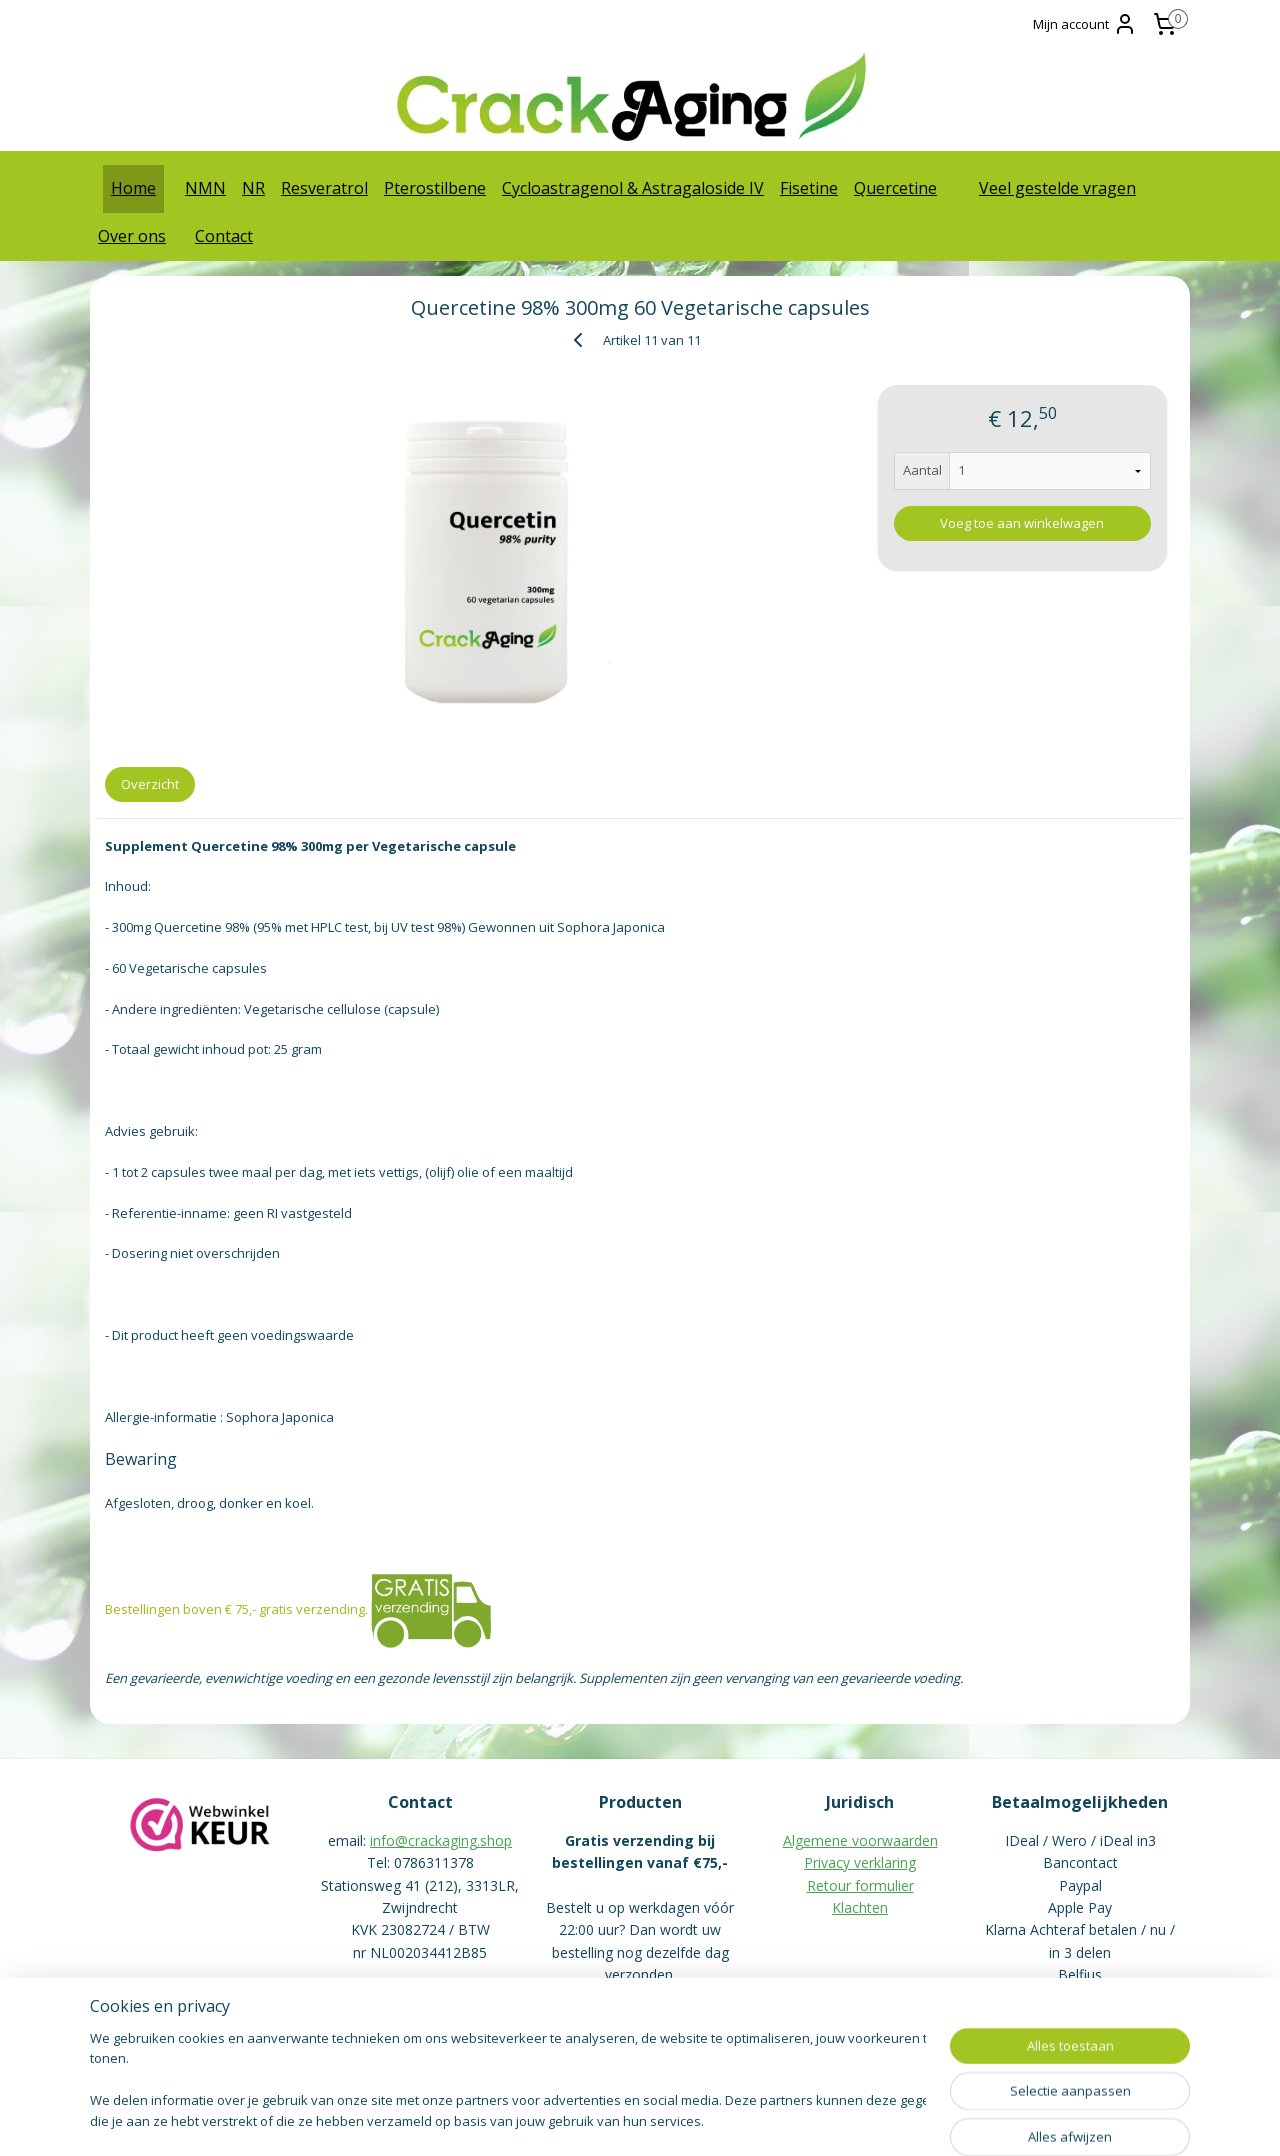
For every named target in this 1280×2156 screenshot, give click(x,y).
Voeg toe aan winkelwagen (1022, 523)
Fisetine (809, 188)
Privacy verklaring (860, 1862)
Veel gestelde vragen (1057, 188)
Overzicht (150, 784)
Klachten (860, 1907)
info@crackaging (423, 1840)
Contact (224, 236)
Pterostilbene (435, 188)
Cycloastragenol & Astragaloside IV (633, 188)
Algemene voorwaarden (860, 1840)
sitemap (555, 2119)
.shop (494, 1840)
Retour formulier (860, 1885)
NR (253, 188)
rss (597, 2119)
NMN (205, 188)
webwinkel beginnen (674, 2119)
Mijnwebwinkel (848, 2119)
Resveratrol (324, 188)
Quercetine (895, 188)
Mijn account (1085, 24)
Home (133, 188)
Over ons (132, 236)
